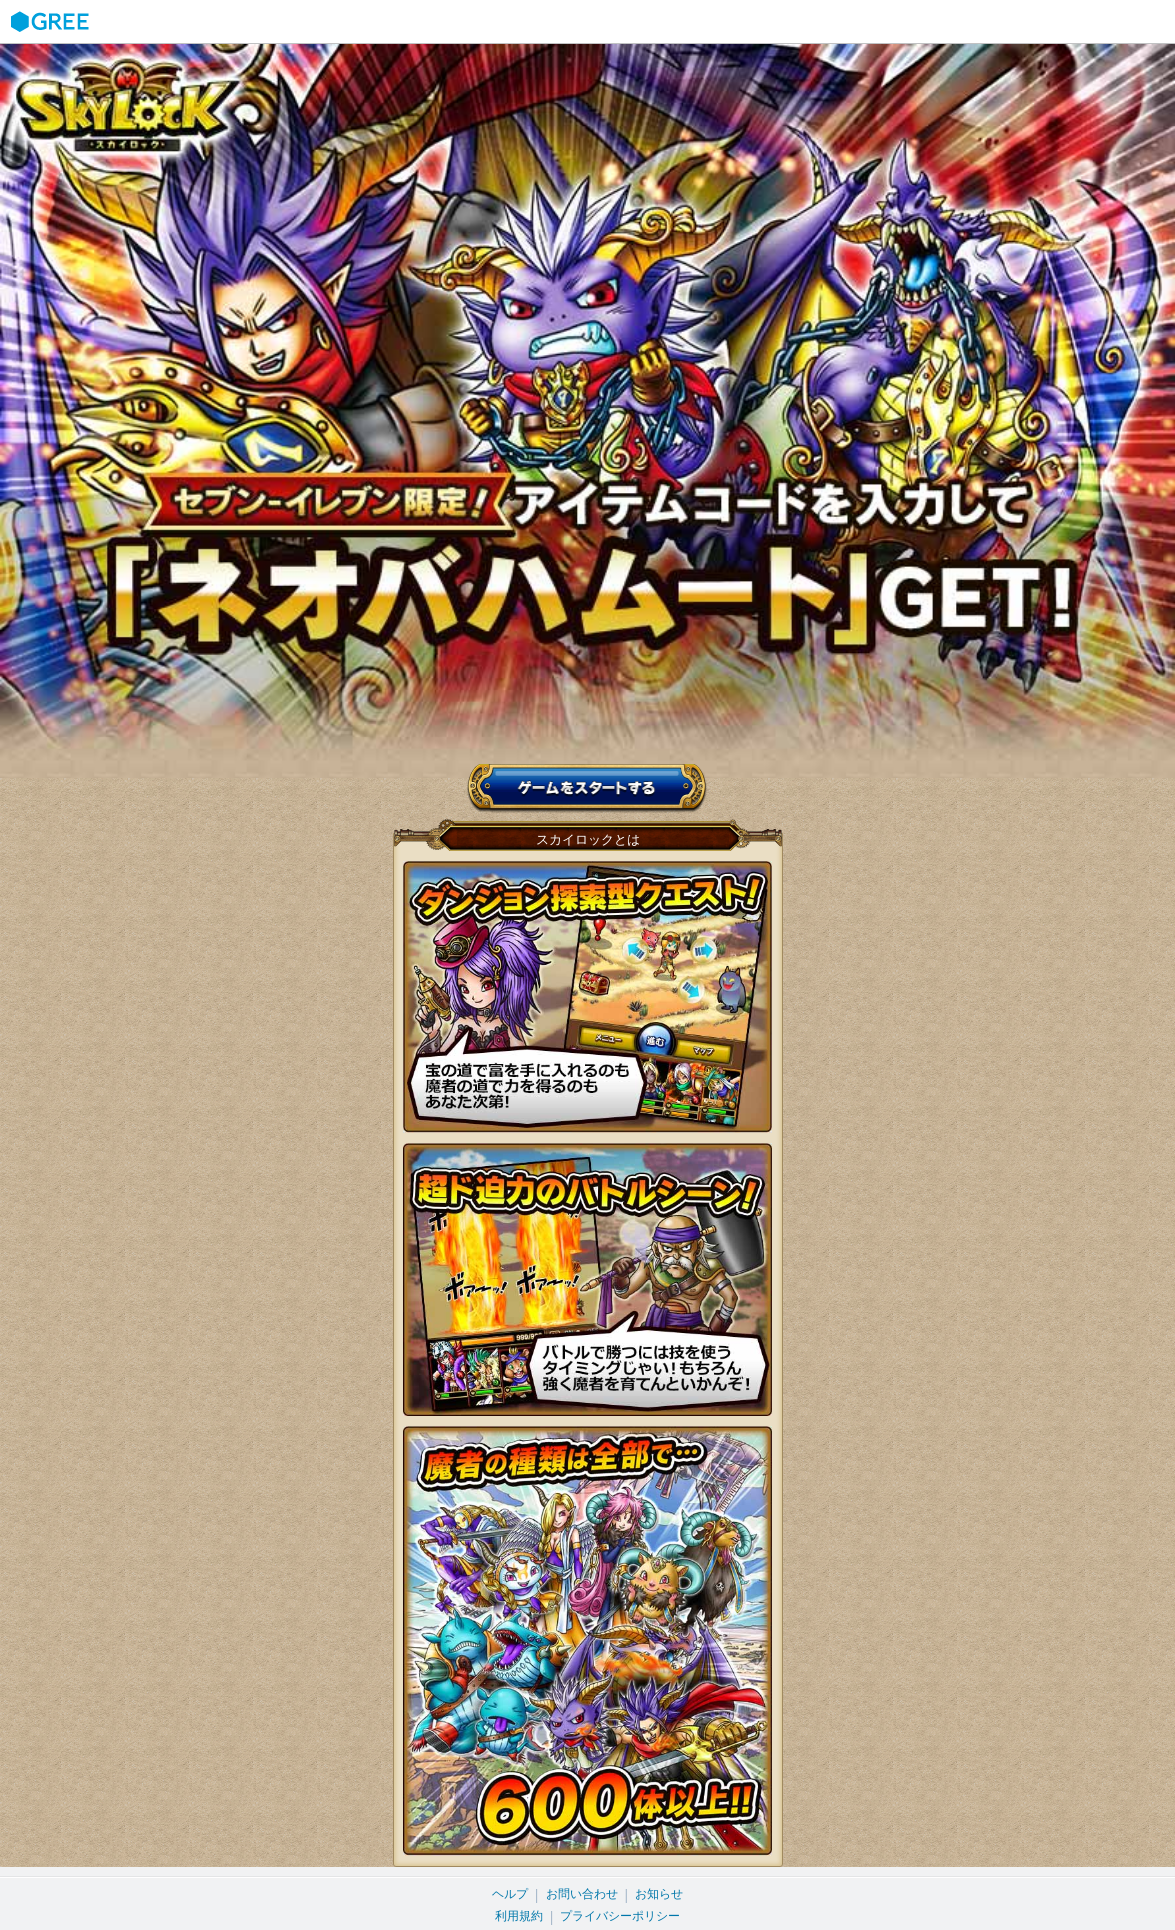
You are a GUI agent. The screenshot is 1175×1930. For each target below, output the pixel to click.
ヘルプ (510, 1894)
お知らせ (659, 1894)
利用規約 (519, 1916)
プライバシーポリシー (620, 1916)
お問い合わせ (582, 1894)
